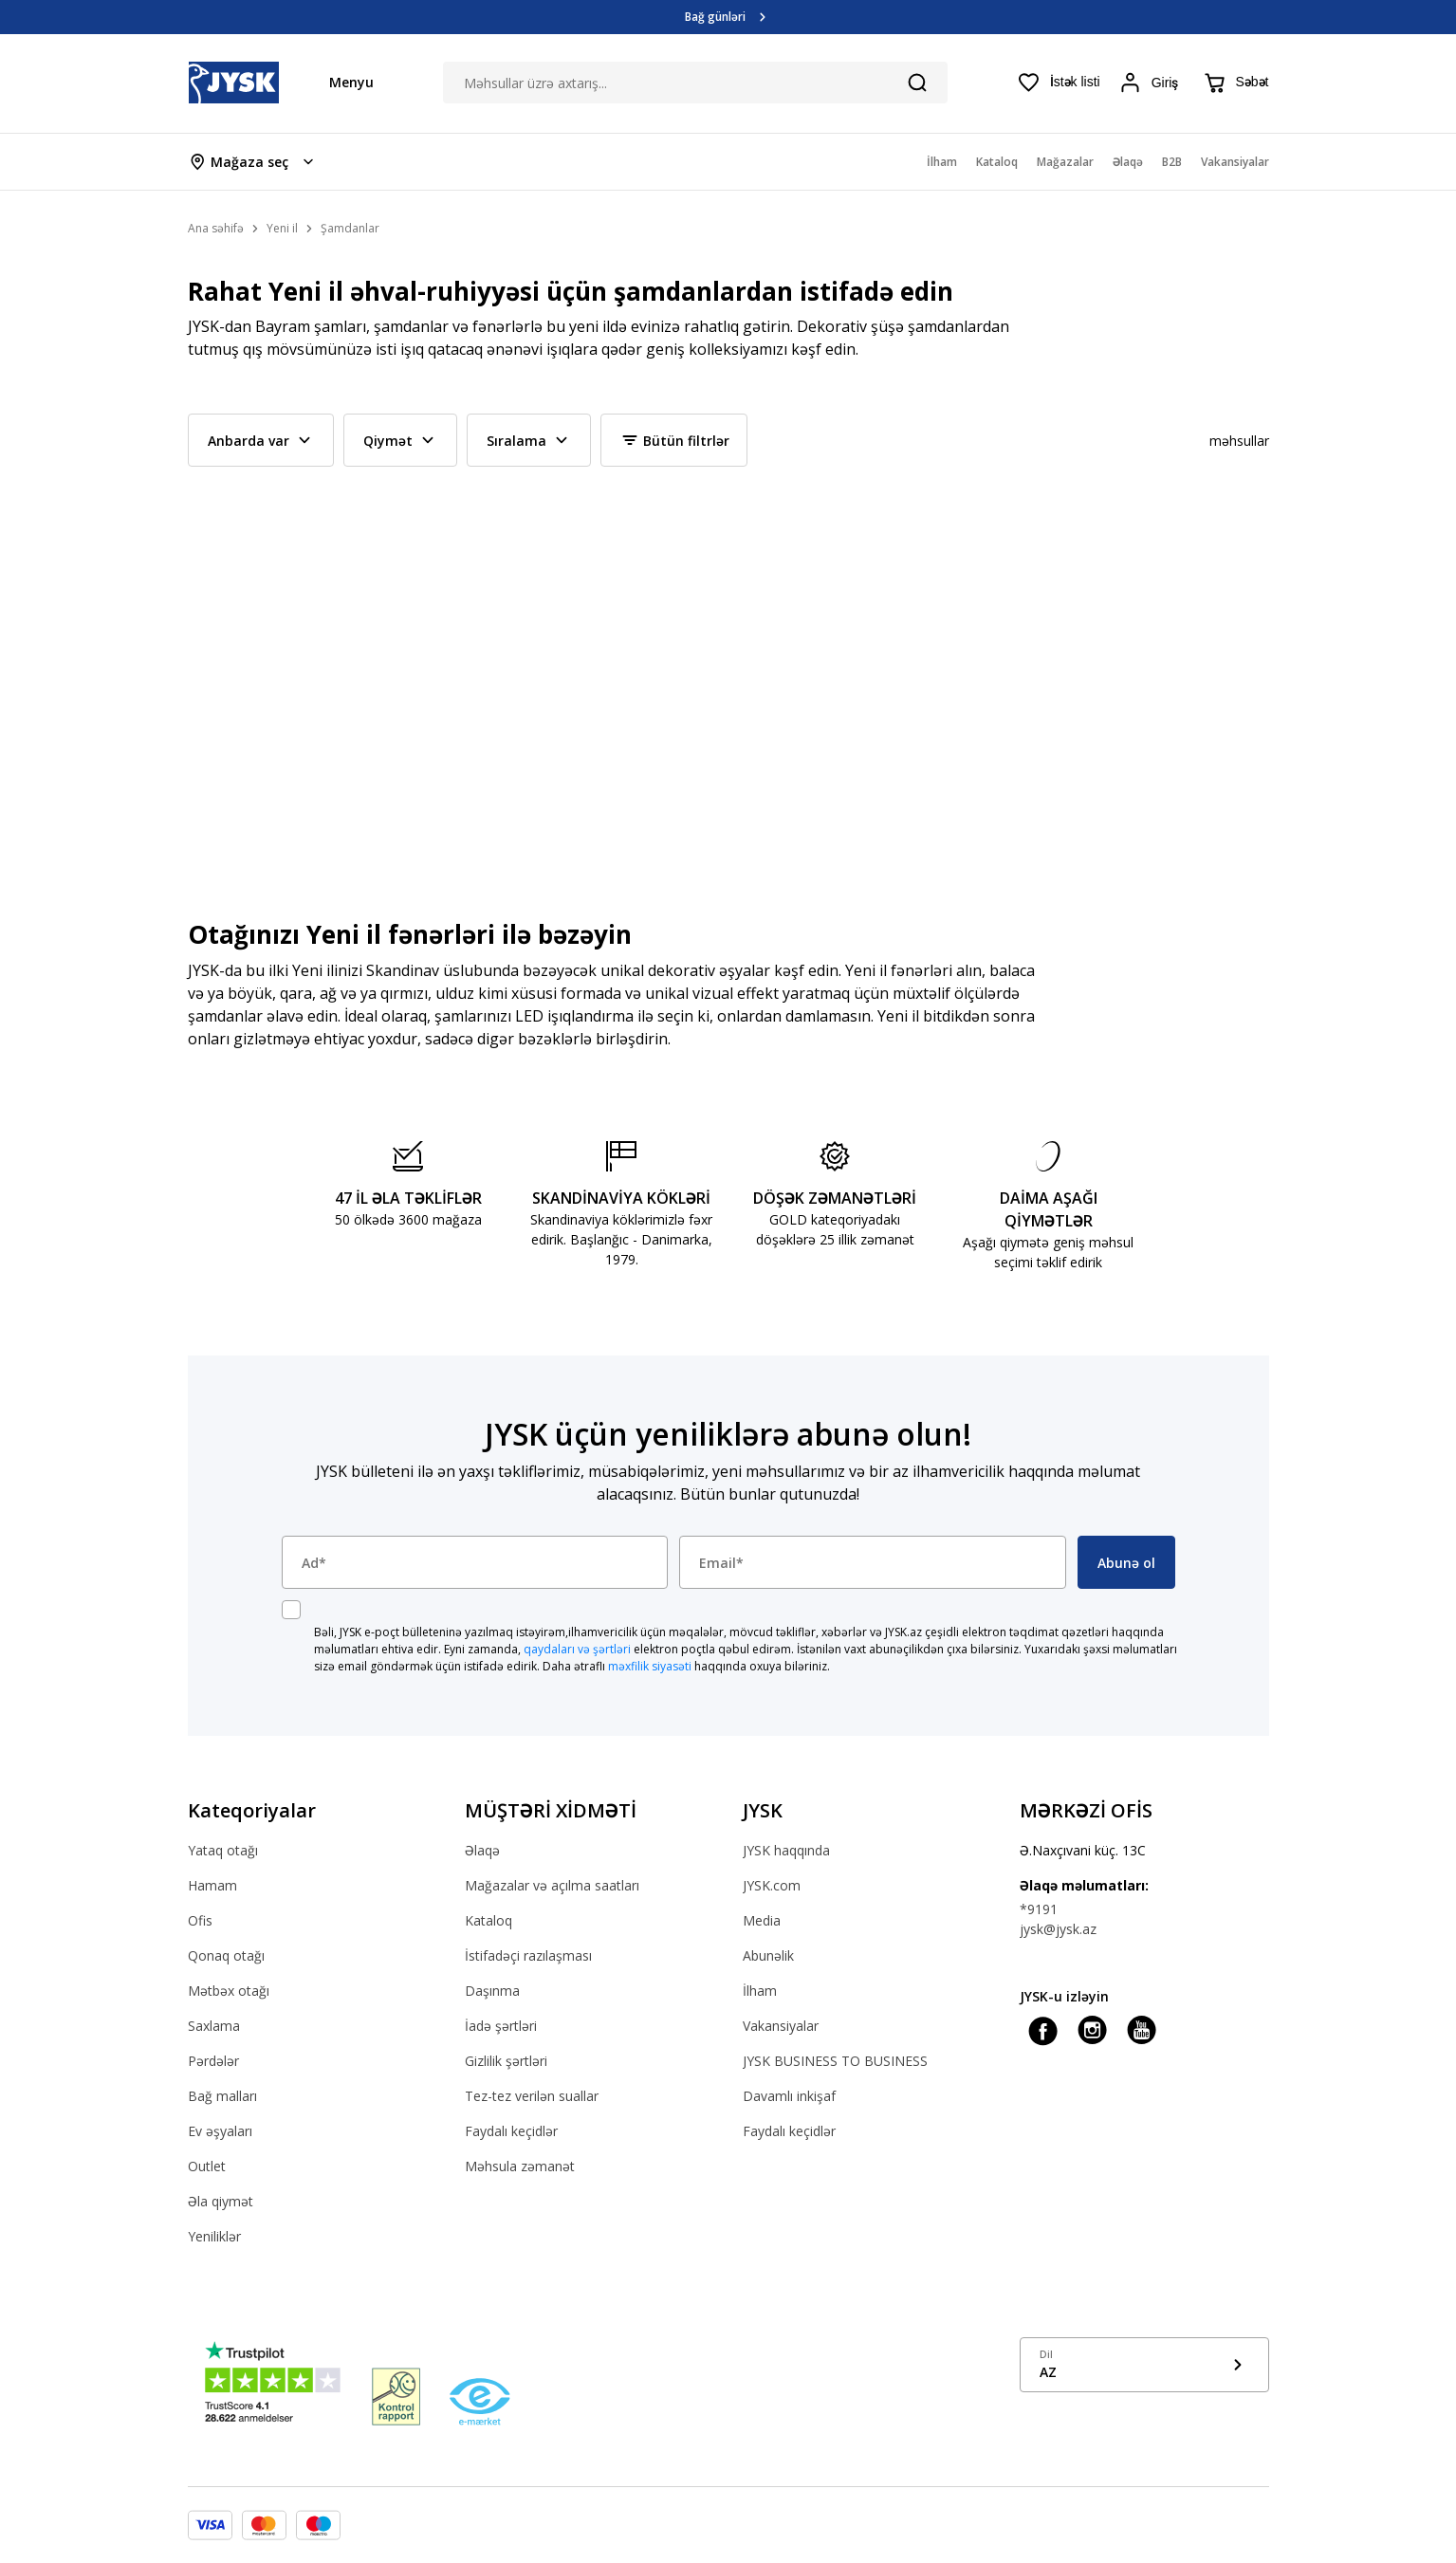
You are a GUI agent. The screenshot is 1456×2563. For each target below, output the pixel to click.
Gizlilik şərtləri (506, 2061)
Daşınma (492, 1991)
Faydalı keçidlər (511, 2131)
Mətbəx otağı (228, 1991)
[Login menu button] (1152, 82)
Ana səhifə (216, 228)
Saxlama (214, 2026)
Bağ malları (222, 2096)
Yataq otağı (223, 1850)
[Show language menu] (1144, 2364)
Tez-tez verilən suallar (532, 2096)
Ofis (200, 1920)
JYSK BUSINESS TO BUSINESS (835, 2061)
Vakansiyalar (781, 2026)
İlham (760, 1991)
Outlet (207, 2166)
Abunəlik (768, 1955)
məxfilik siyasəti (649, 1666)
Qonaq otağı (226, 1955)
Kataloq (488, 1920)
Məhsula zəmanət (520, 2166)
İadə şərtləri (501, 2026)
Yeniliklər (214, 2236)
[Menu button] (342, 81)
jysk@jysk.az (1058, 1929)
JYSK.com (772, 1885)
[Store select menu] (253, 162)
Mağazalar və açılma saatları (552, 1885)
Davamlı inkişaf (789, 2096)
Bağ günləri (715, 17)
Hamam (212, 1885)
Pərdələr (213, 2061)
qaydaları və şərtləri (577, 1649)
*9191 (1039, 1909)
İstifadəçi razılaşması (528, 1955)
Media (762, 1920)
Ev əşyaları (220, 2131)
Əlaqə (482, 1850)
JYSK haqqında (786, 1850)
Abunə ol (1126, 1563)
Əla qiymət (220, 2201)
